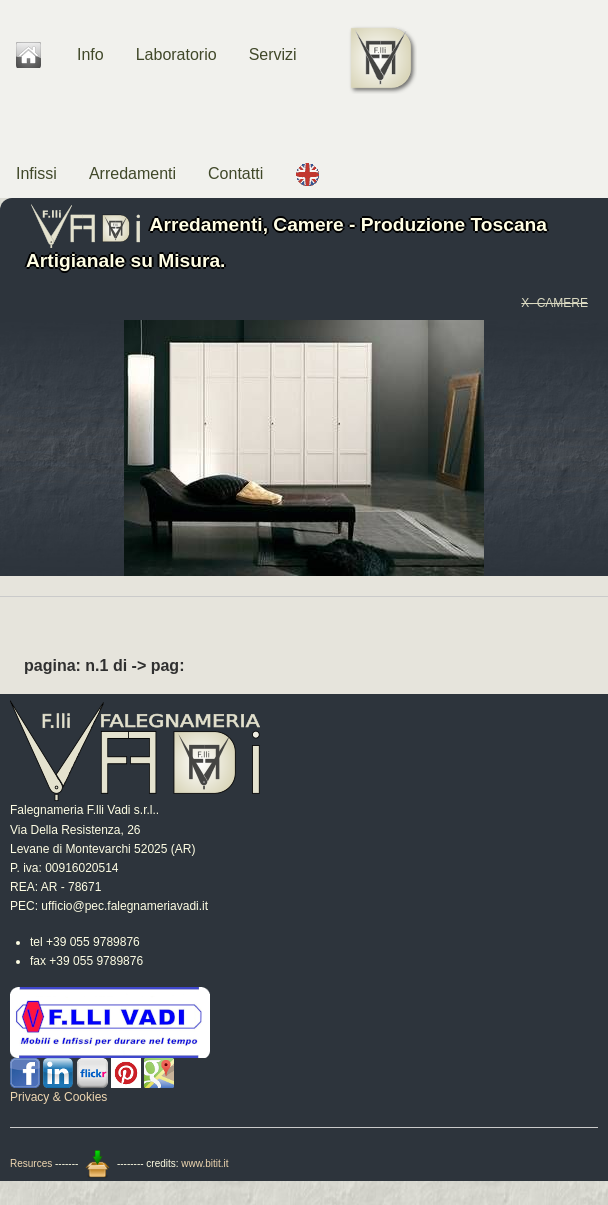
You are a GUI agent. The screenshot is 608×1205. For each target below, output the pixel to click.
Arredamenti (132, 173)
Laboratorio (176, 54)
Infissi (36, 173)
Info (90, 54)
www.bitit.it (204, 1163)
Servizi (273, 54)
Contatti (235, 173)
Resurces (31, 1163)
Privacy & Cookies (58, 1097)
